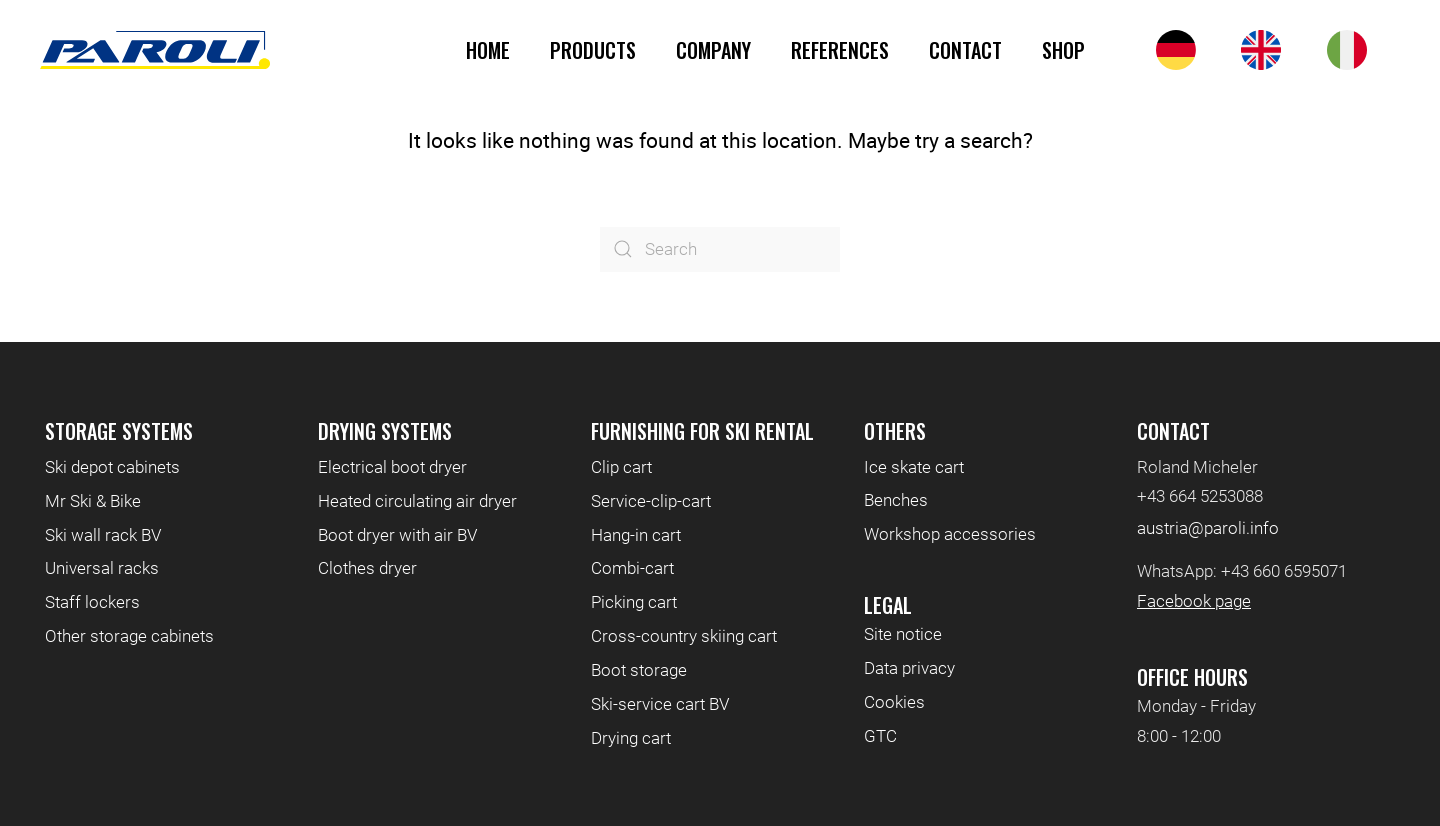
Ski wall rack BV (103, 535)
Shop (1063, 50)
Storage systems (119, 431)
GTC (880, 736)
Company (713, 50)
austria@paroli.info (1208, 528)
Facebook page (1194, 601)
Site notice (903, 634)
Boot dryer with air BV (397, 535)
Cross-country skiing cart (684, 636)
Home (488, 50)
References (840, 50)
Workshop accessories (950, 534)
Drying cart (631, 738)
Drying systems (385, 431)
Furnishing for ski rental (702, 431)
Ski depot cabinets (112, 467)
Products (593, 50)
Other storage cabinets (129, 636)
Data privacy (909, 668)
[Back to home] (155, 50)
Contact (965, 50)
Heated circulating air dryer (417, 501)
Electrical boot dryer (392, 467)
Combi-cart (632, 568)
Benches (896, 500)
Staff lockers (92, 602)
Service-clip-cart (651, 501)
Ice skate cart (914, 467)
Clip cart (621, 467)
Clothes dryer (367, 568)
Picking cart (634, 602)
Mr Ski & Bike (93, 501)
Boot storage (639, 670)
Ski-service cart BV (660, 704)
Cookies (894, 702)
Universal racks (102, 568)
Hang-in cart (636, 535)
